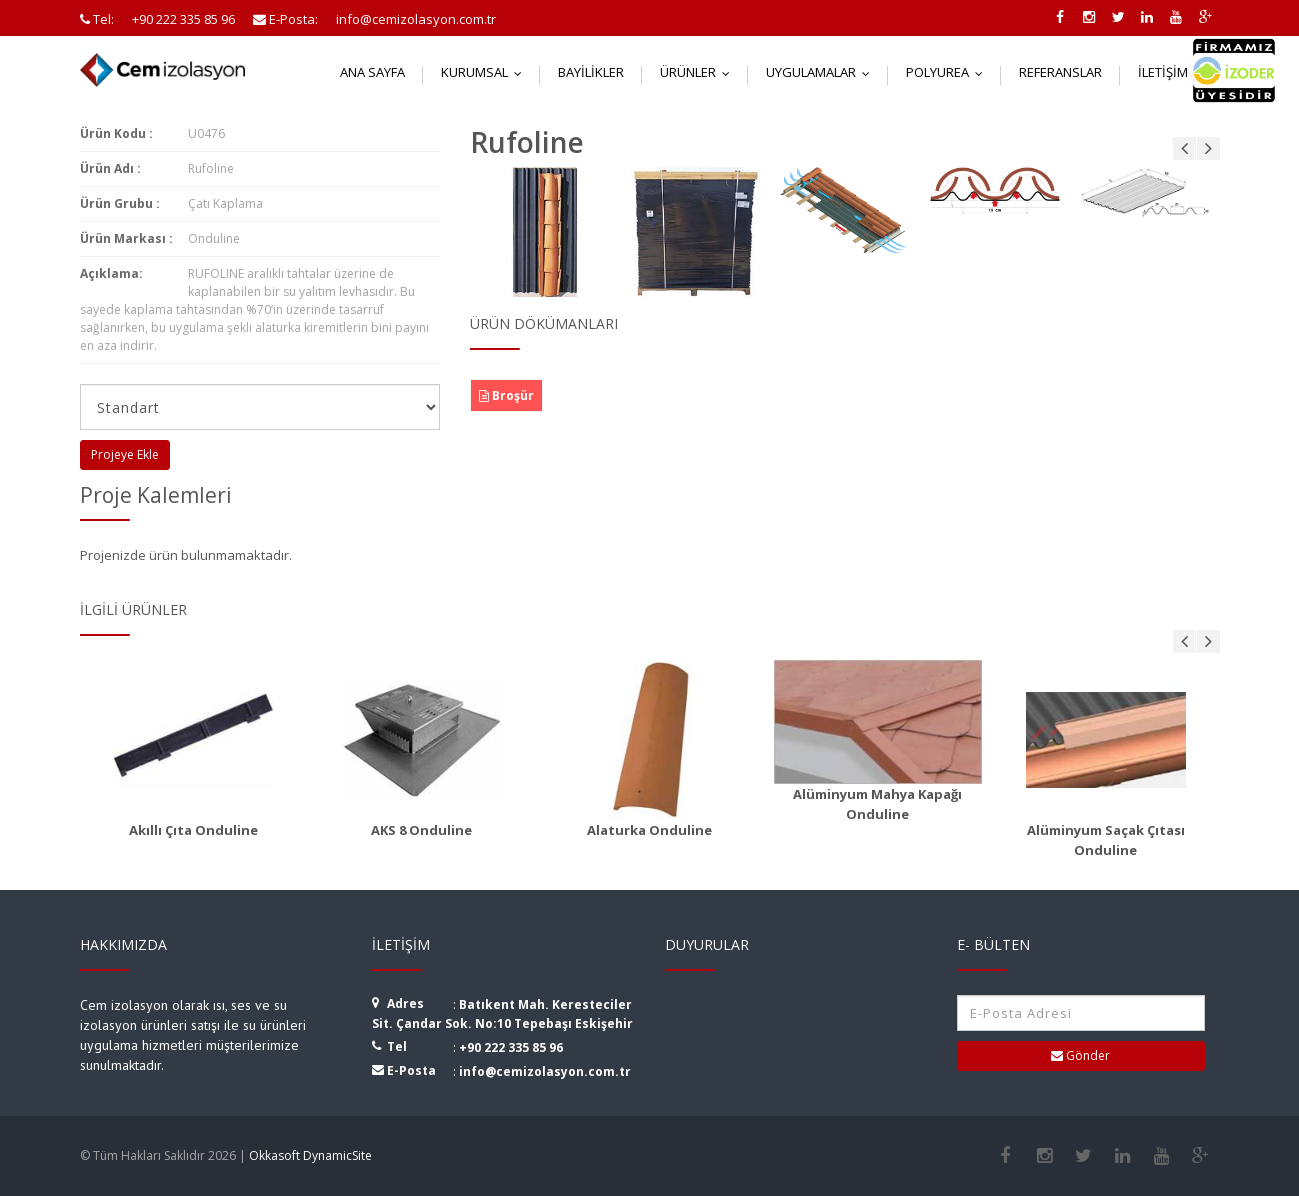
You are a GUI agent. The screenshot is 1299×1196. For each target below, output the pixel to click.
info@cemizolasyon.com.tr (545, 1071)
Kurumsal (486, 72)
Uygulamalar (822, 72)
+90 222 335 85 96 (511, 1047)
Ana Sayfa (372, 72)
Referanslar (1060, 72)
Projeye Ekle (125, 454)
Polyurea (949, 72)
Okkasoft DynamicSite (310, 1155)
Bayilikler (591, 72)
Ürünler (699, 72)
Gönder (1080, 1055)
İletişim (1174, 72)
